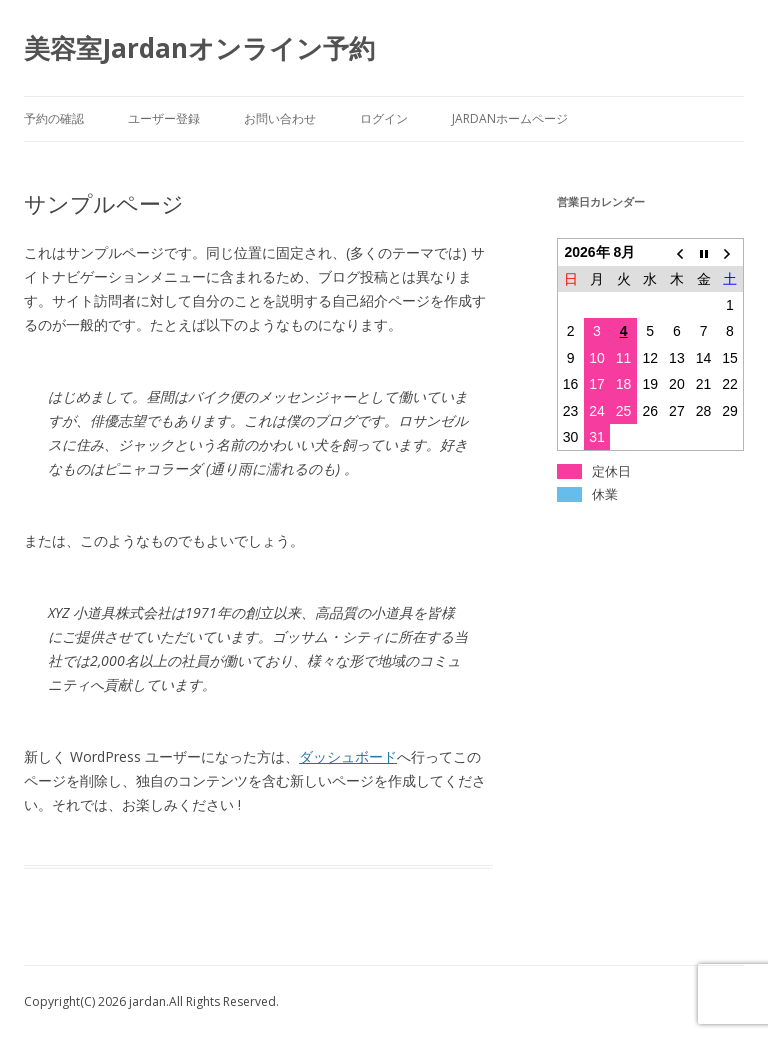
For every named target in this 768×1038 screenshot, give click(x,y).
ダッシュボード (348, 756)
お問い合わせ (280, 118)
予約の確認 (54, 118)
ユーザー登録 (164, 118)
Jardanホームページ (510, 118)
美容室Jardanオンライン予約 (199, 48)
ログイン (384, 118)
